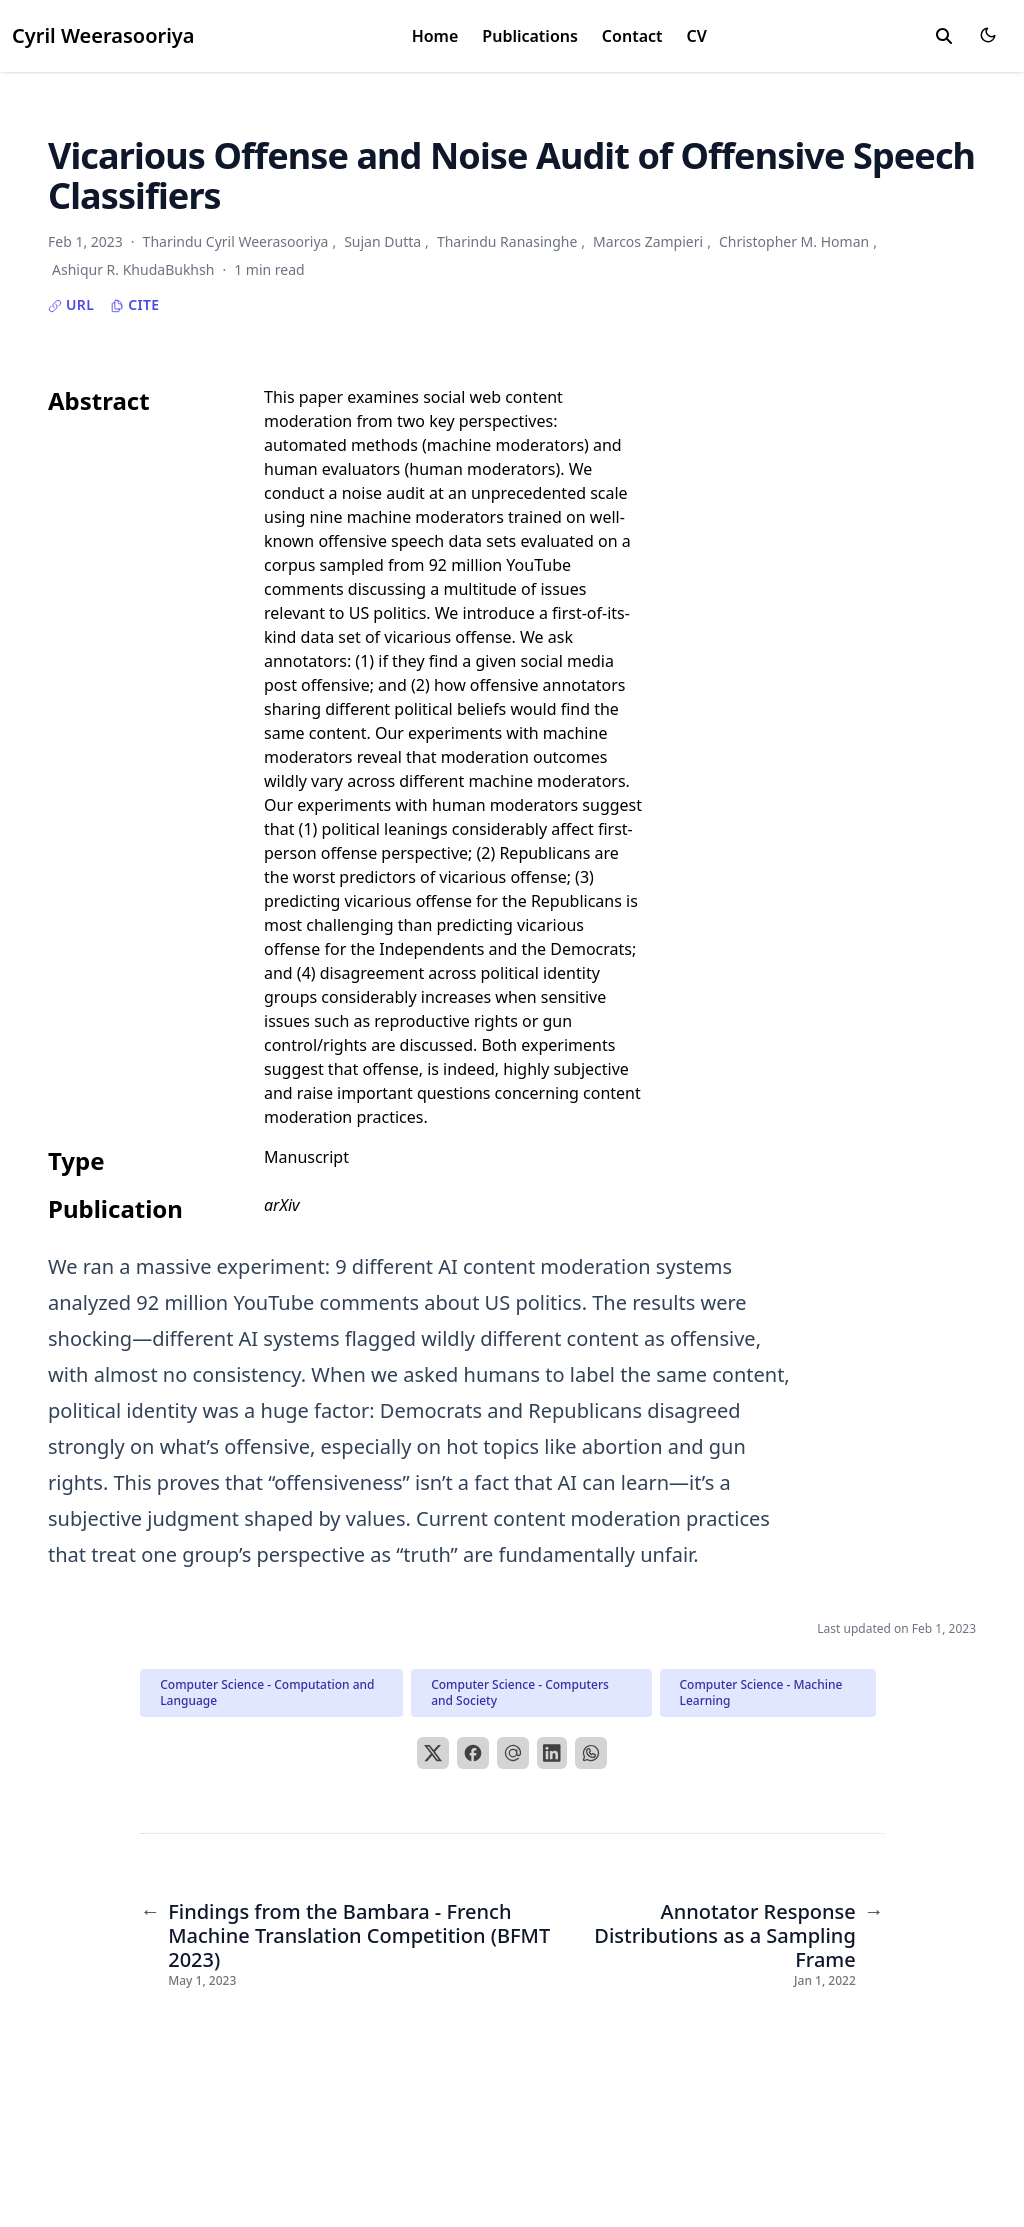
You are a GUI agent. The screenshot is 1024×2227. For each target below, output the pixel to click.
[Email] (513, 1753)
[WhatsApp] (591, 1753)
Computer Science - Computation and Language (267, 1692)
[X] (433, 1753)
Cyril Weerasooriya (103, 35)
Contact (632, 36)
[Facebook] (473, 1753)
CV (697, 36)
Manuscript (306, 1157)
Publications (530, 36)
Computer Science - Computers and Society (520, 1692)
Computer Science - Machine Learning (761, 1692)
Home (435, 36)
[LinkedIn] (552, 1753)
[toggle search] (944, 36)
